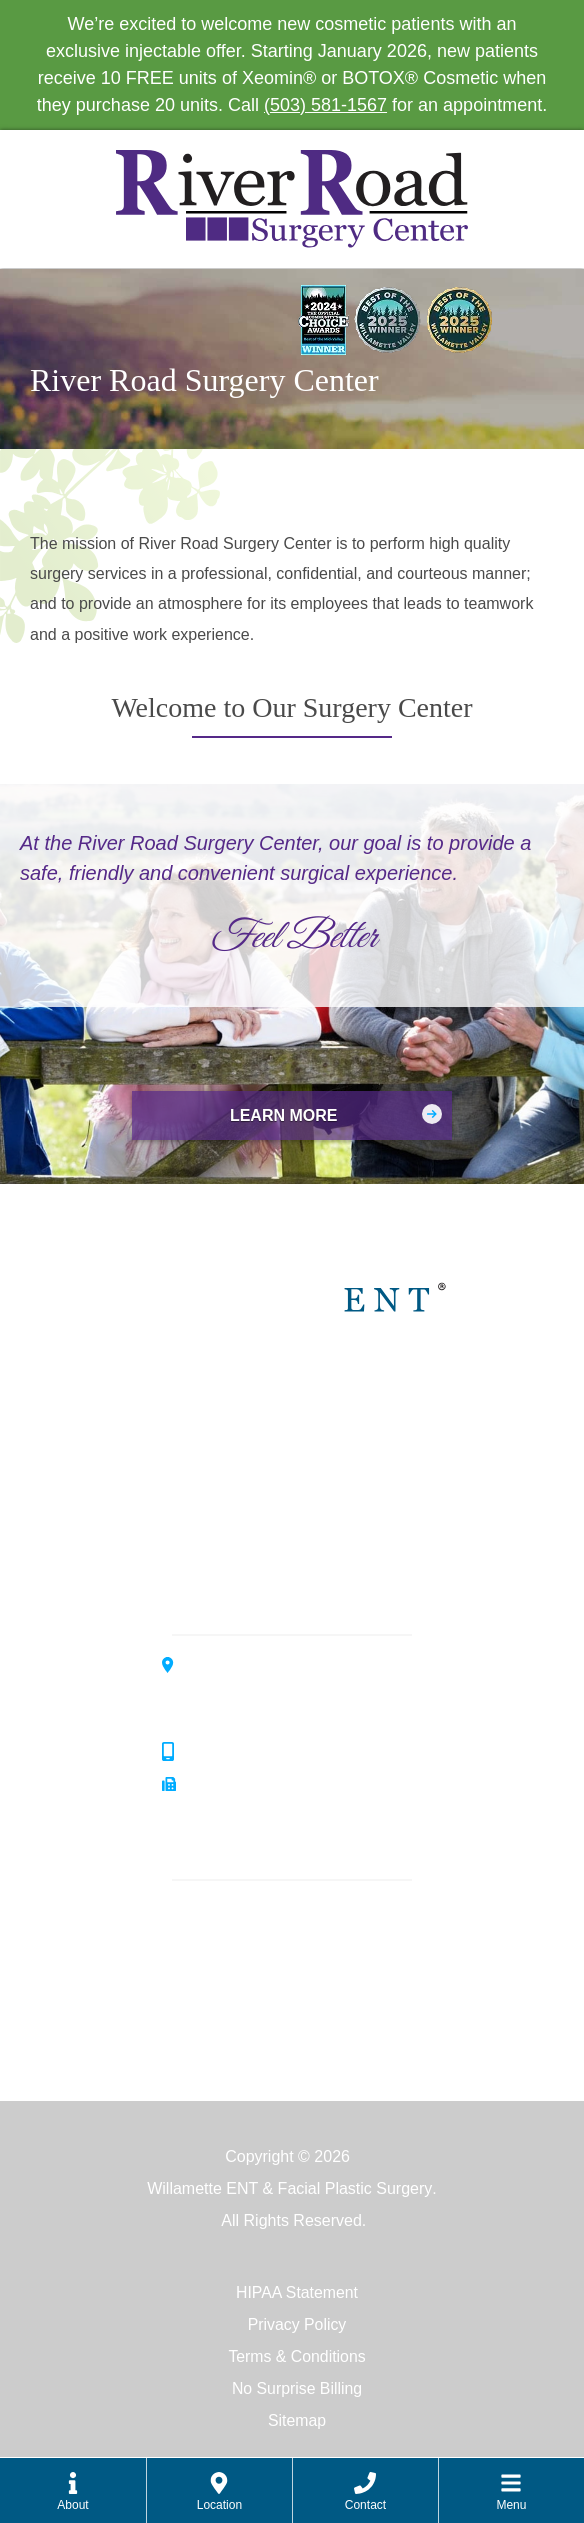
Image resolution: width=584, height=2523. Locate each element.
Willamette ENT (305, 1392)
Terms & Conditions (297, 2356)
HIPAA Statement (296, 2292)
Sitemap (297, 2420)
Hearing (210, 1976)
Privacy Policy (297, 2324)
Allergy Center (300, 1530)
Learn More (284, 1115)
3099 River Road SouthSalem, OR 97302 (265, 1691)
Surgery (210, 2040)
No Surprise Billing (297, 2388)
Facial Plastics (233, 2008)
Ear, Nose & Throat (250, 1912)
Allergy (206, 1944)
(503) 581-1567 (325, 105)
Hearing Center (304, 1461)
